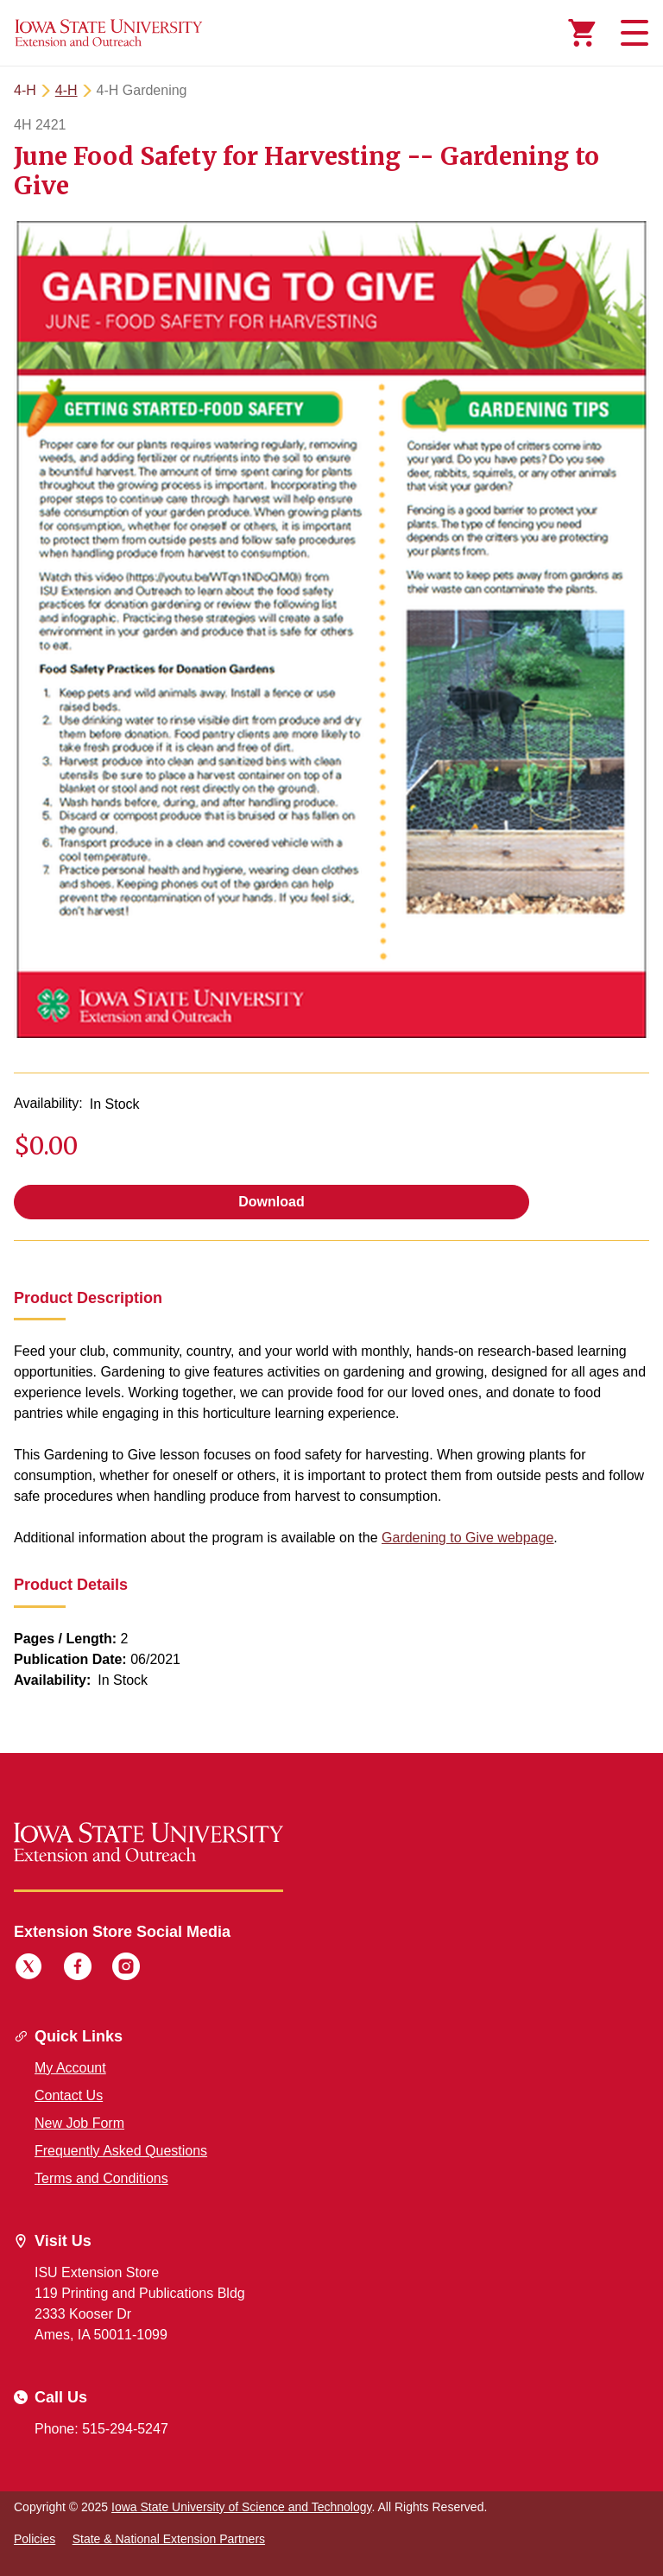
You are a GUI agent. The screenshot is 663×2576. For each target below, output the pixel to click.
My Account (70, 2067)
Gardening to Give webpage (467, 1537)
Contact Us (69, 2095)
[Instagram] (126, 1968)
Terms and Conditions (101, 2178)
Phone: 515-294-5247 (101, 2428)
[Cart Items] (582, 33)
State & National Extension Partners (169, 2539)
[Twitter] (28, 1968)
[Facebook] (78, 1968)
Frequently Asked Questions (121, 2150)
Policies (34, 2539)
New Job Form (79, 2123)
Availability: (48, 1103)
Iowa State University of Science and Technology (241, 2507)
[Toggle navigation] (632, 33)
